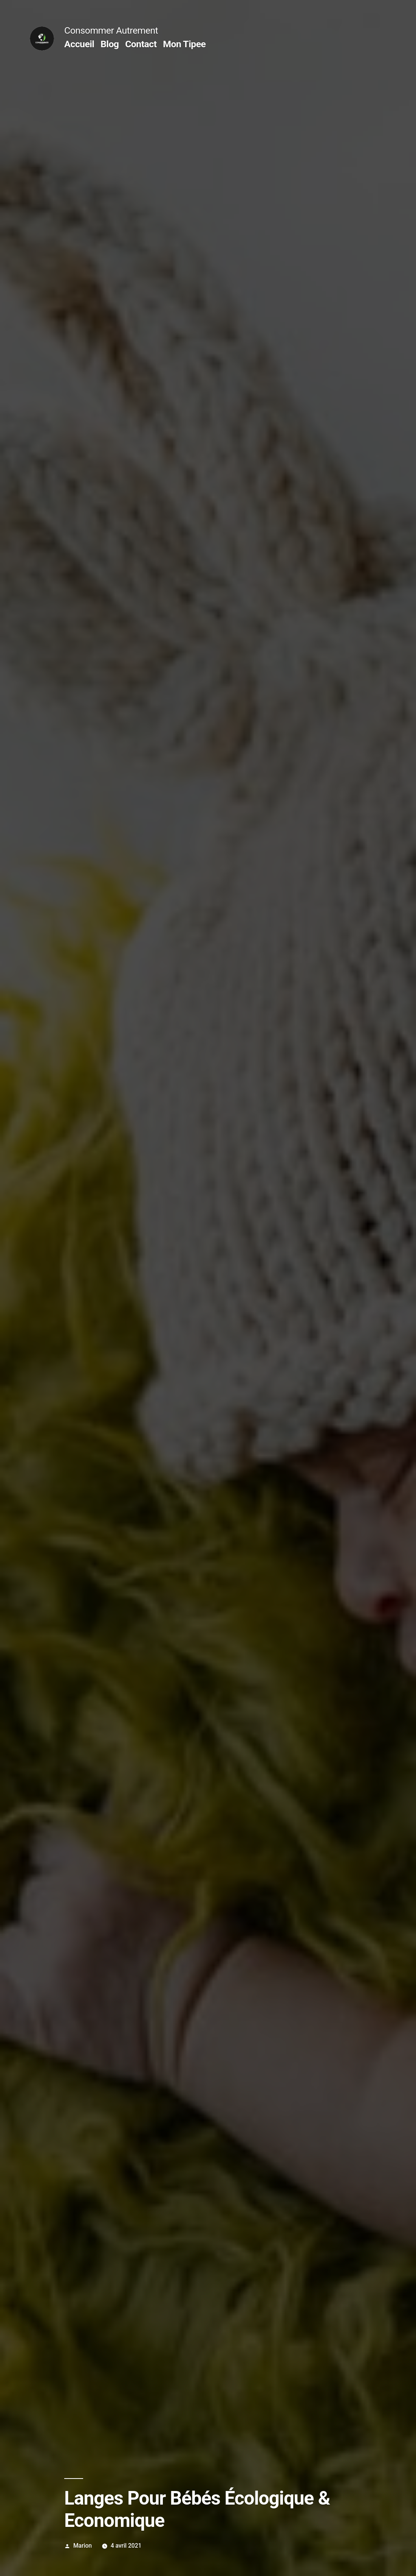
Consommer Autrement (111, 30)
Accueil (79, 44)
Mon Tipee (184, 44)
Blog (110, 44)
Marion (82, 2545)
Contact (140, 44)
